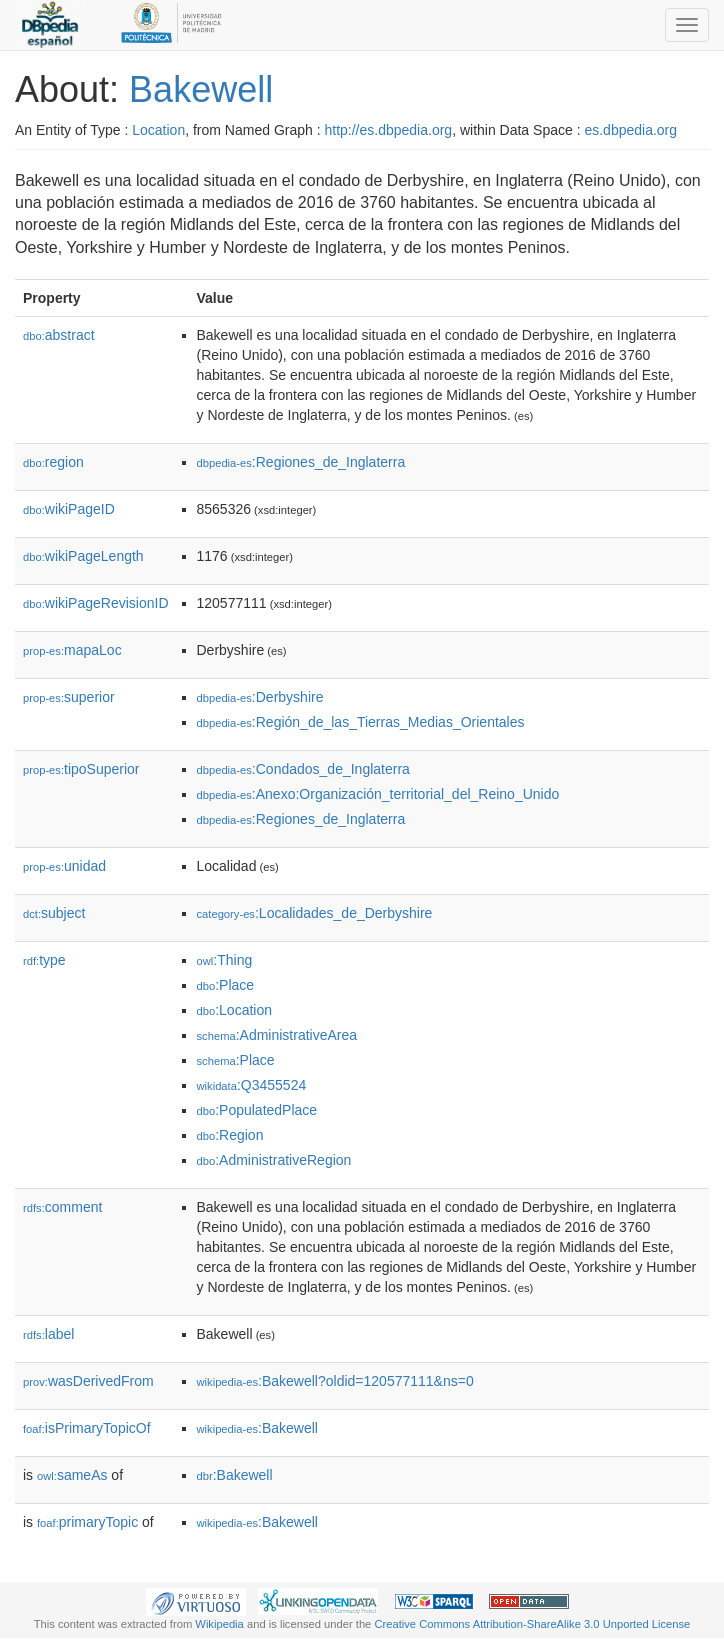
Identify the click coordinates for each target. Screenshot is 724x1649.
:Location (235, 1010)
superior (69, 697)
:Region (230, 1135)
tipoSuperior (81, 769)
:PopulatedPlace (257, 1110)
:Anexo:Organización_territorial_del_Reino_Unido (378, 794)
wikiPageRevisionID (96, 603)
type (44, 960)
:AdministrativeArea (277, 1035)
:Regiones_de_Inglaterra (301, 462)
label (48, 1334)
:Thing (225, 960)
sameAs (72, 1475)
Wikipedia (219, 1624)
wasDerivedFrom (88, 1381)
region (53, 462)
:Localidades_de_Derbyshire (315, 913)
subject (54, 913)
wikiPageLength (83, 556)
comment (62, 1207)
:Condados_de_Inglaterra (303, 769)
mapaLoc (72, 650)
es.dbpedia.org (630, 130)
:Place (226, 985)
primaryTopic (87, 1522)
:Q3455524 (252, 1085)
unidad (64, 866)
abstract (59, 335)
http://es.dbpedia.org (388, 130)
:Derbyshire (260, 697)
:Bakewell (257, 1428)
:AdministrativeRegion (274, 1160)
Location (158, 130)
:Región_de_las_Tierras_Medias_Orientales (361, 722)
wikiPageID (69, 509)
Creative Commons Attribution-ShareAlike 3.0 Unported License (532, 1624)
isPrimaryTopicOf (87, 1428)
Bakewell (201, 89)
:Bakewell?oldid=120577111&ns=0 (335, 1381)
